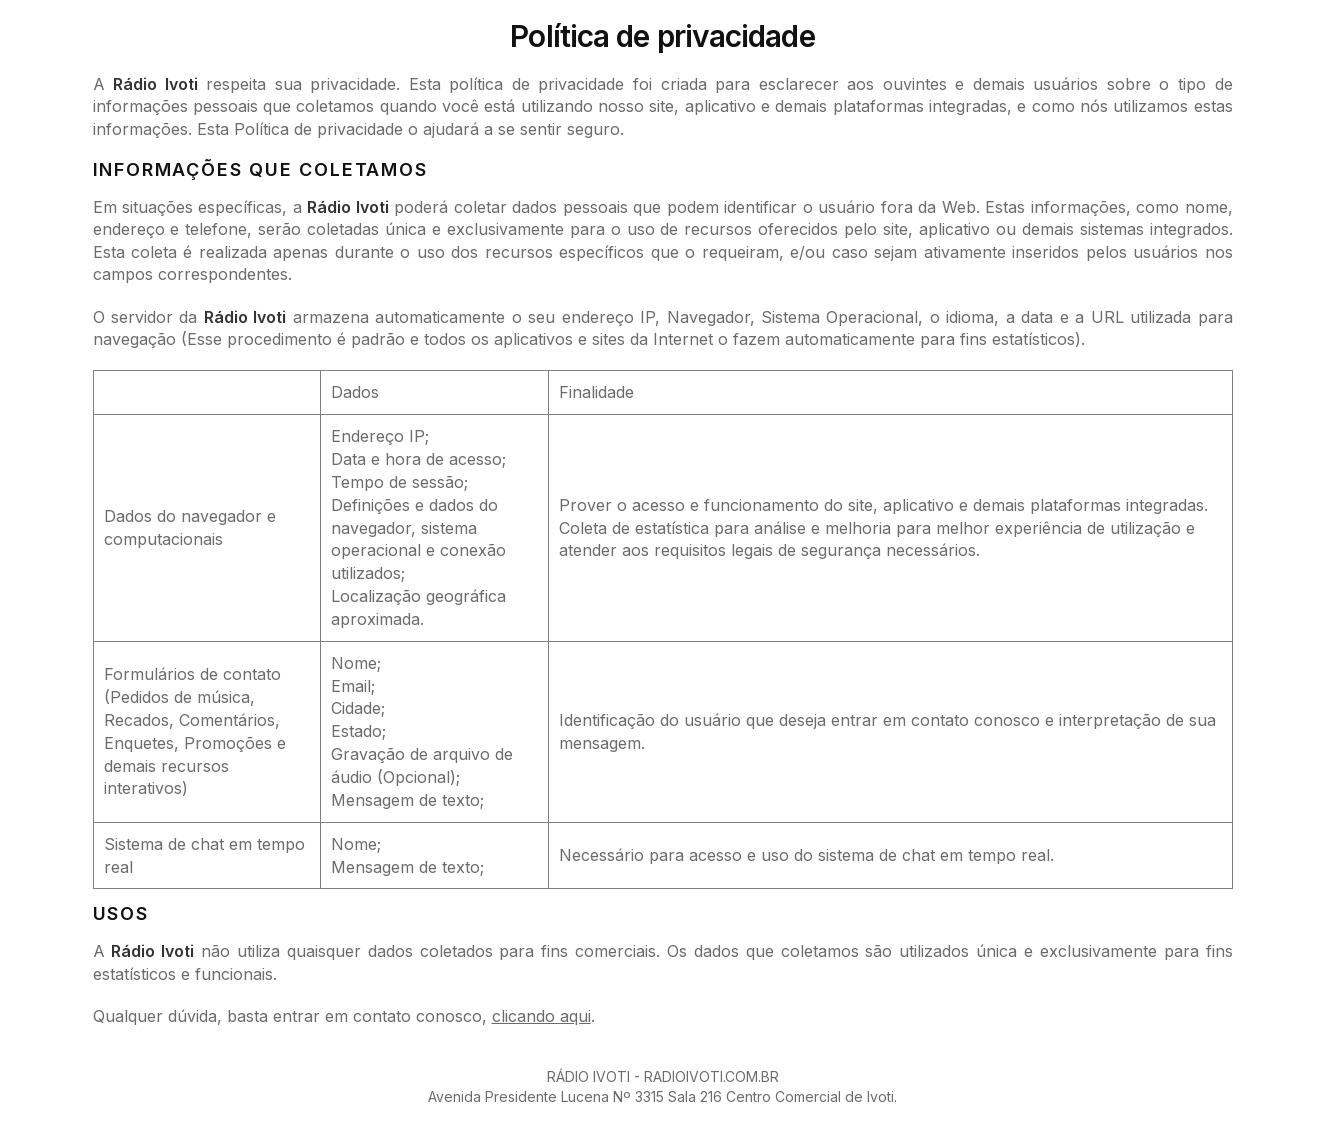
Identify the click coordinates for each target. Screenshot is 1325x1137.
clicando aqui (541, 1016)
